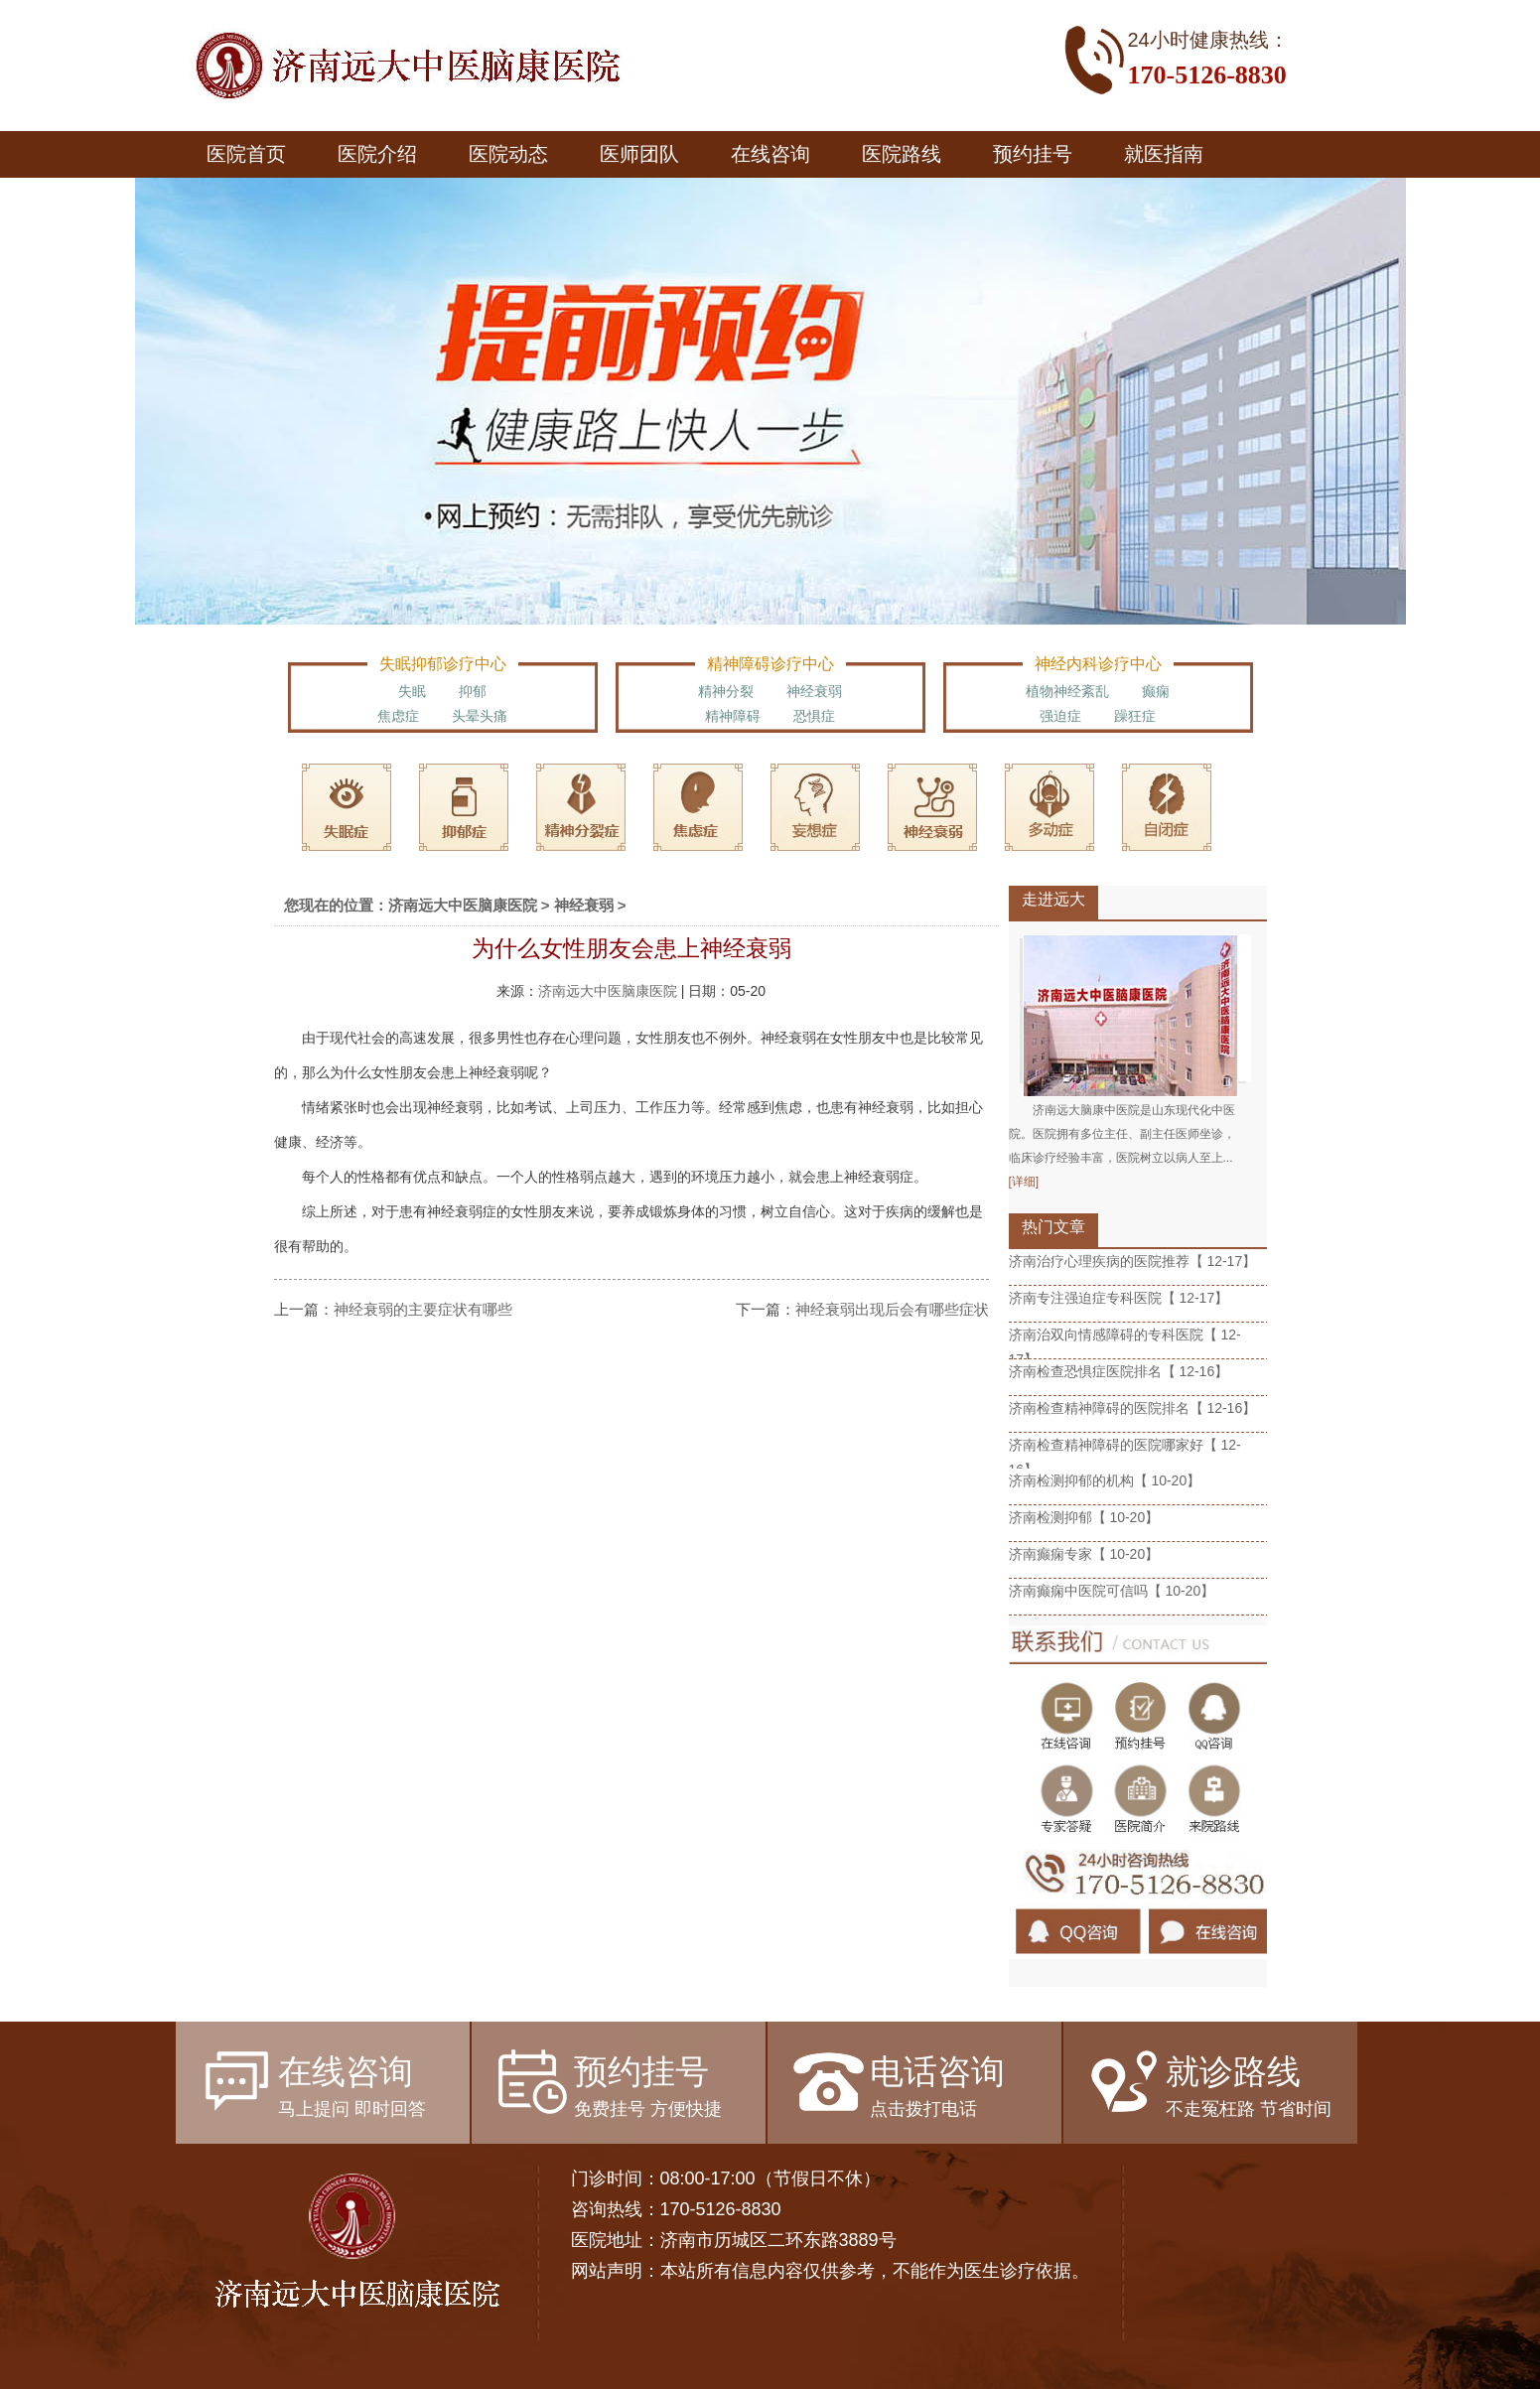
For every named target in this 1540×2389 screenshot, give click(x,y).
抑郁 (473, 691)
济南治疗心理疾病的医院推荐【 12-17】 (1133, 1261)
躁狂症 (1135, 716)
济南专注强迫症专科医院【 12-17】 (1119, 1298)
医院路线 (901, 154)
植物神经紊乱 (1067, 691)
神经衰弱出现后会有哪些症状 (892, 1309)
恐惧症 (814, 716)
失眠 (412, 691)
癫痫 (1156, 691)
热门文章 (1053, 1226)
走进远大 (1053, 899)
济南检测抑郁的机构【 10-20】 (1105, 1480)
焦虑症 (398, 716)
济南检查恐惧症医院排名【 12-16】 (1119, 1371)
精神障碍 (733, 716)
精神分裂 (726, 691)
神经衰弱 (814, 691)
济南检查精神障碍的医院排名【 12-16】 (1133, 1408)
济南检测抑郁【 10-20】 (1084, 1517)
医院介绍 (377, 154)
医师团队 (639, 154)
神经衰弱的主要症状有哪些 (423, 1309)
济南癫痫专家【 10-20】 (1084, 1554)
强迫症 (1060, 716)
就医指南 (1163, 154)
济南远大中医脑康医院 (462, 905)
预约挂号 (1032, 154)
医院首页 (246, 154)
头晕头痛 (479, 716)
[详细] (1024, 1182)
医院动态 (508, 154)
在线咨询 (770, 154)
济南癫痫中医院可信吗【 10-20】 (1112, 1591)
